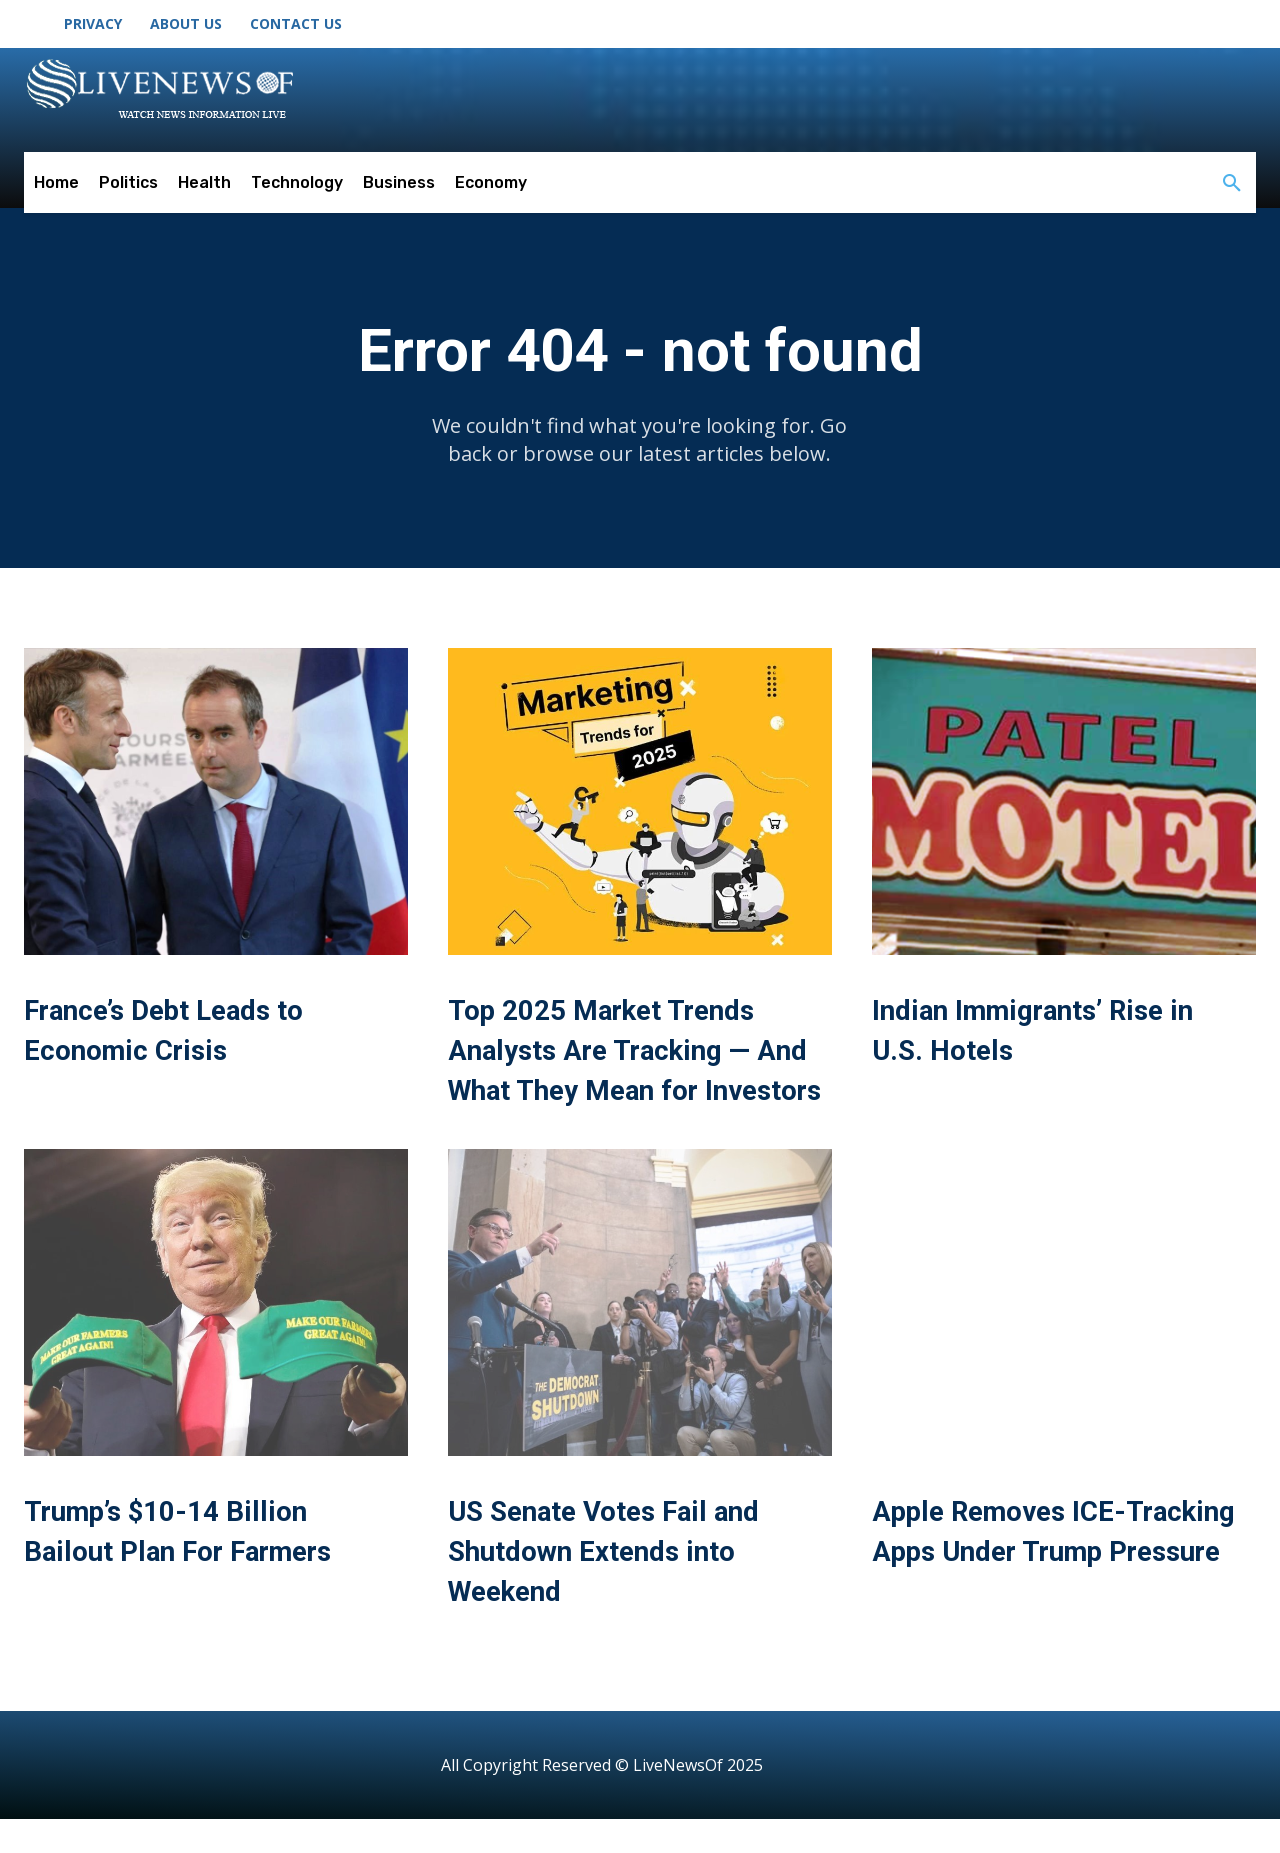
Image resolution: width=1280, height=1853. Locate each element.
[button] (1232, 184)
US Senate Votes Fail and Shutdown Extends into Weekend (617, 1586)
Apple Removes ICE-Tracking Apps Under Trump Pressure (1015, 1586)
